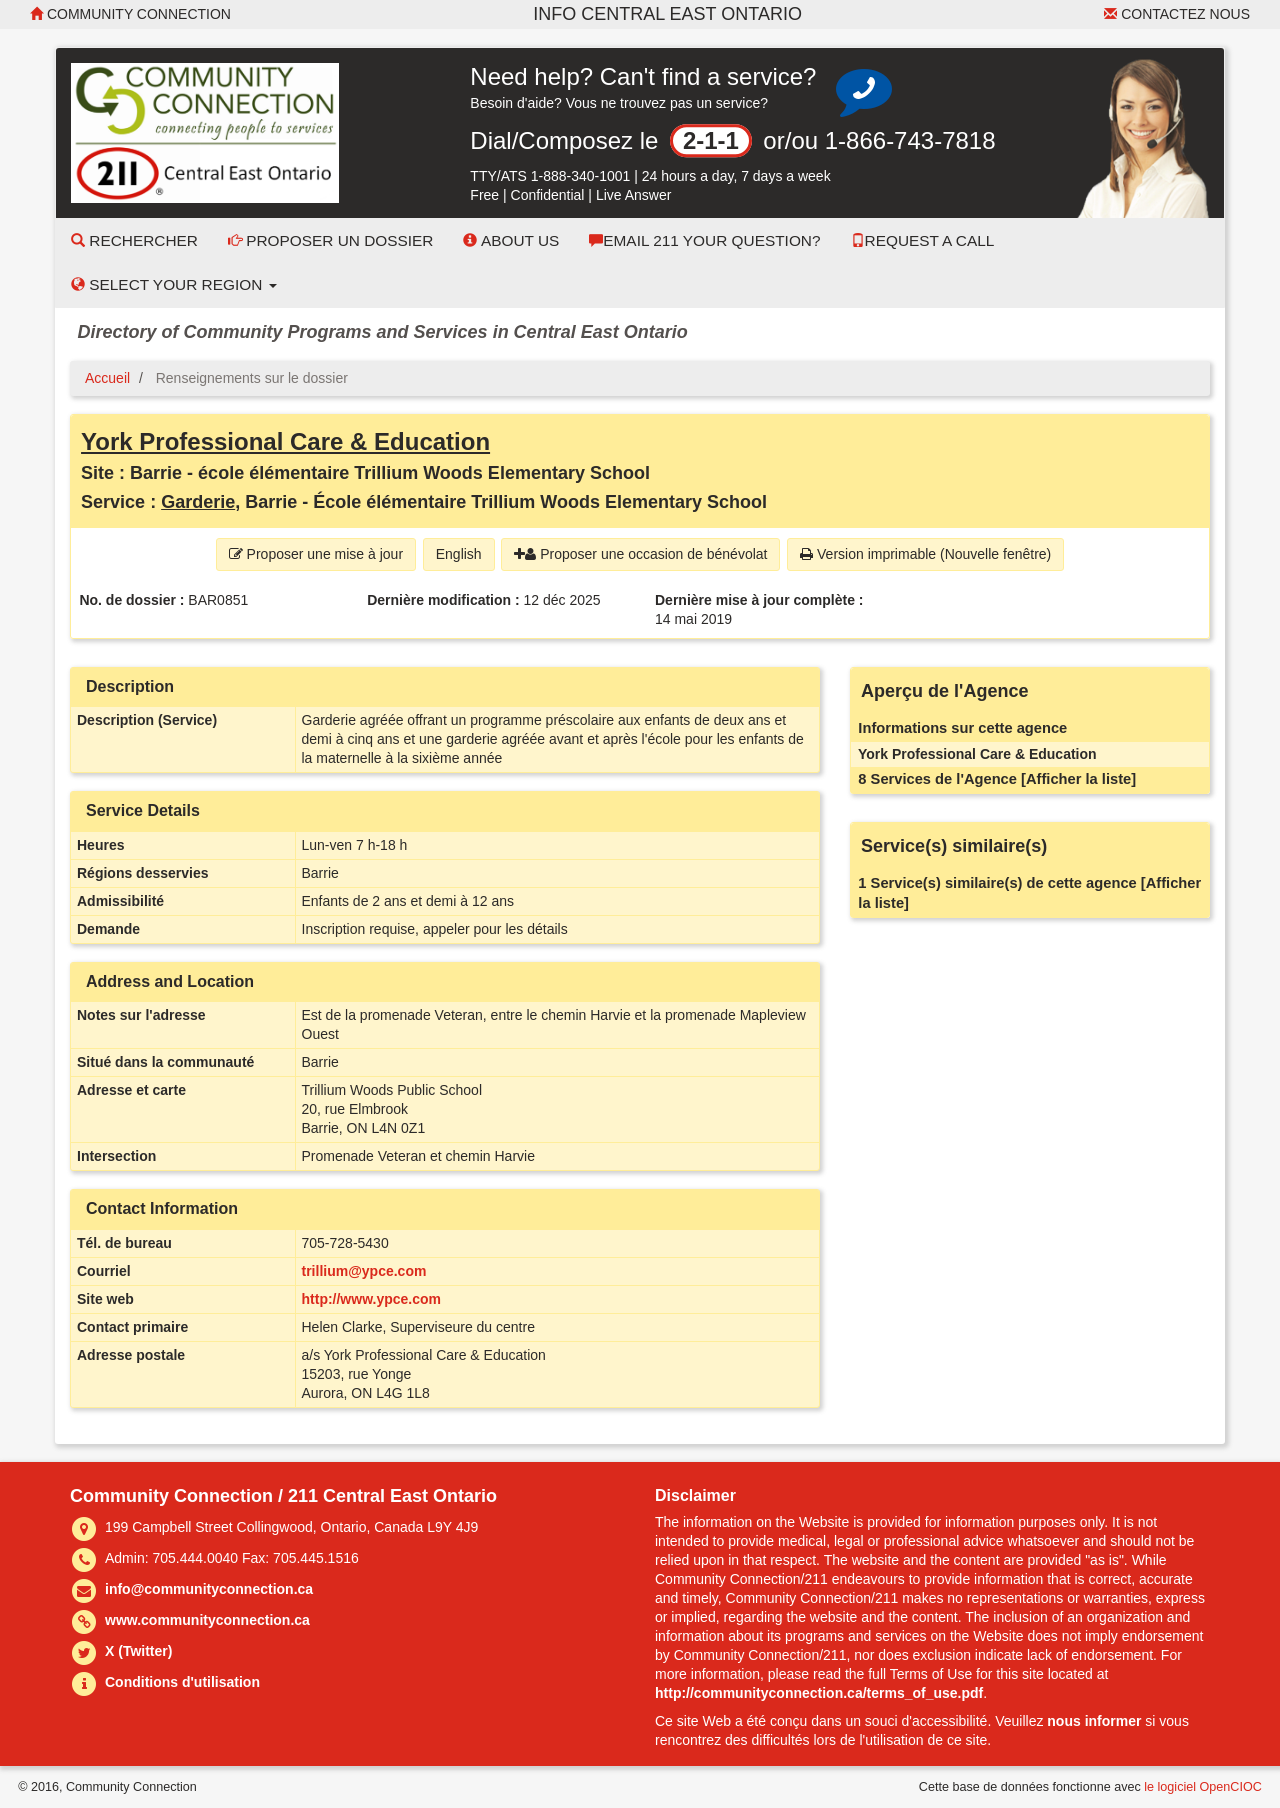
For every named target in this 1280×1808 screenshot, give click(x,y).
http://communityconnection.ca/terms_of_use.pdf (819, 1693)
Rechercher (134, 240)
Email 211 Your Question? (704, 240)
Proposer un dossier (331, 240)
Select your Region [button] (174, 284)
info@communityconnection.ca (209, 1589)
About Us (511, 240)
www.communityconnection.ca (207, 1620)
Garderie (198, 502)
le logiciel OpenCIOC (1203, 1787)
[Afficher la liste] (1078, 779)
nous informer (1094, 1721)
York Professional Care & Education (285, 441)
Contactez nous (1177, 14)
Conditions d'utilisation (182, 1682)
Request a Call (923, 240)
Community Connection (130, 14)
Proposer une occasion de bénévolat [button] (640, 554)
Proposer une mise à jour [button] (316, 554)
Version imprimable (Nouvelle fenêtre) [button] (925, 554)
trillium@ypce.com (364, 1271)
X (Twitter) (138, 1651)
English (459, 554)
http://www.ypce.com (372, 1299)
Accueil (107, 378)
